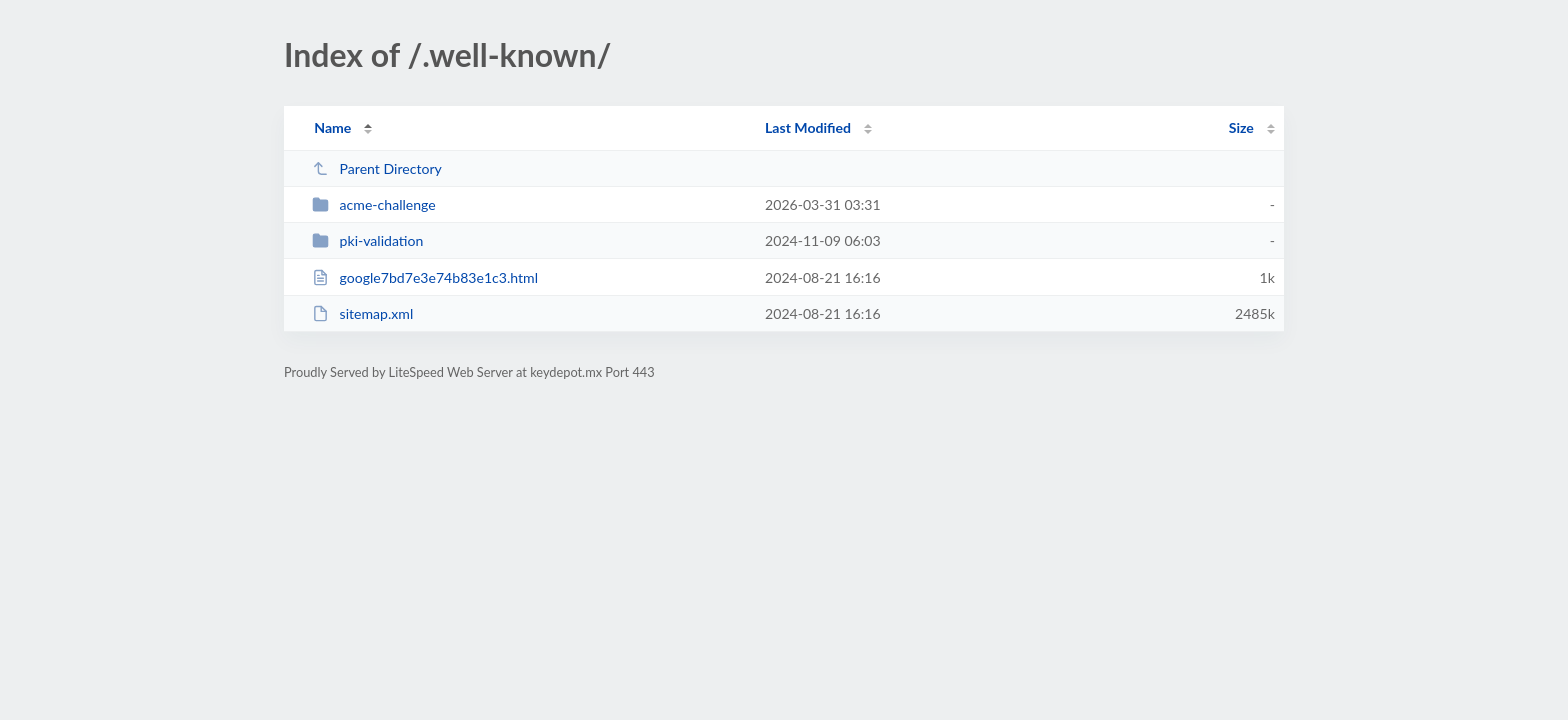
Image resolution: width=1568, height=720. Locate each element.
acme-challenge (374, 204)
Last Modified (808, 127)
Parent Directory (377, 168)
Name (332, 127)
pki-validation (367, 240)
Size (1241, 127)
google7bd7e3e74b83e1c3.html (425, 277)
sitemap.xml (362, 313)
